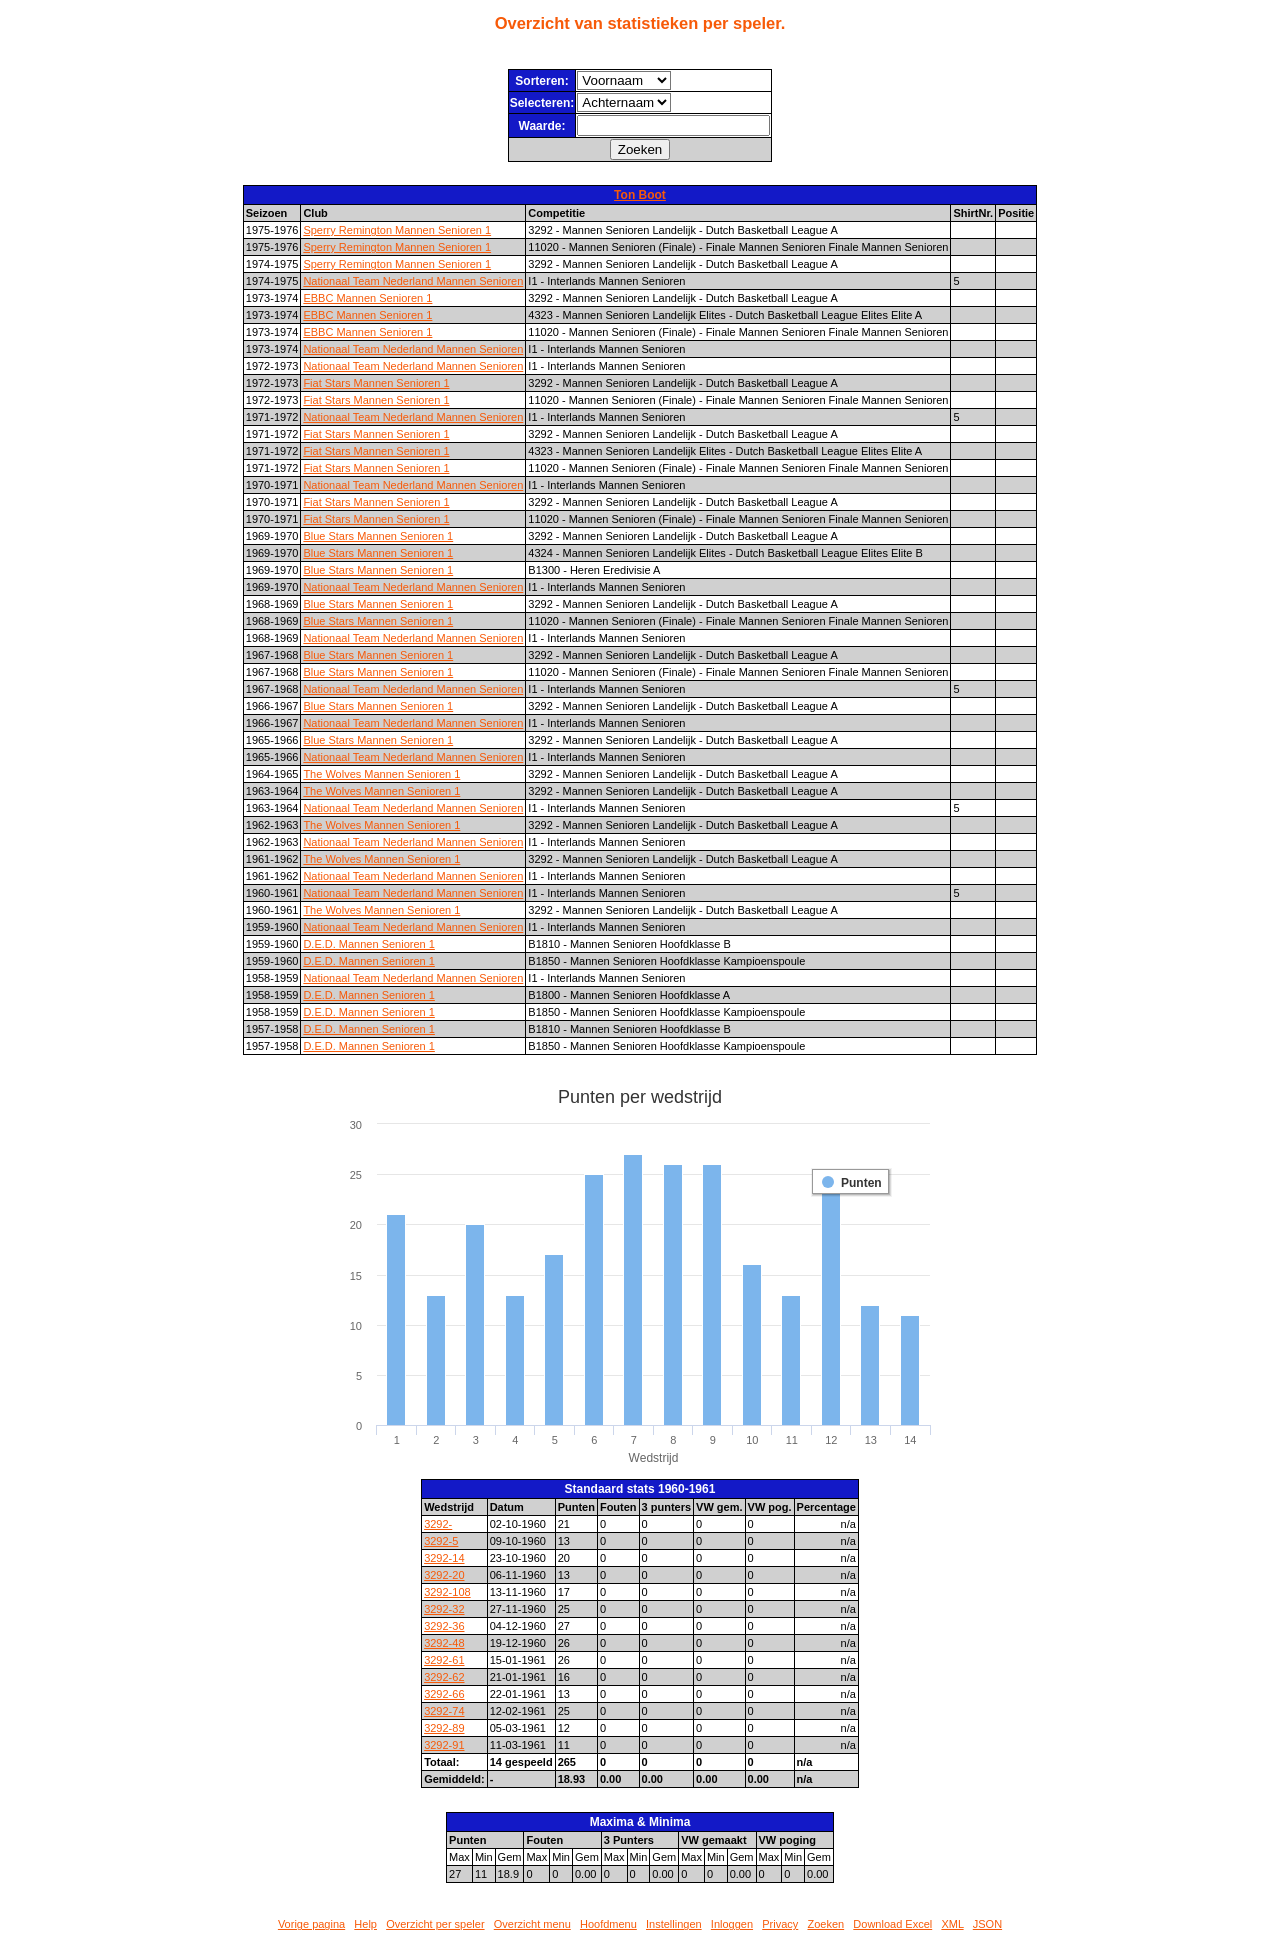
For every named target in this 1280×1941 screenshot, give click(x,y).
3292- (438, 1524)
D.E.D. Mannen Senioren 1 (368, 944)
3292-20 (444, 1575)
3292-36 (444, 1626)
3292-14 (444, 1558)
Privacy (780, 1924)
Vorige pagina (311, 1924)
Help (365, 1924)
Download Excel (892, 1924)
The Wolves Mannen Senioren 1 (381, 774)
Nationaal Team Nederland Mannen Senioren (413, 281)
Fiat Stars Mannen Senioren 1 (376, 383)
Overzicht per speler (435, 1924)
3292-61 (444, 1660)
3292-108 (447, 1592)
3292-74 (444, 1711)
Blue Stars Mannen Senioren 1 (378, 536)
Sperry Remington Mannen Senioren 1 (397, 230)
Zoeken (825, 1924)
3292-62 (444, 1677)
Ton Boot (640, 195)
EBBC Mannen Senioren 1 (367, 298)
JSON (987, 1924)
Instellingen (674, 1924)
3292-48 (444, 1643)
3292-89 (444, 1728)
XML (952, 1924)
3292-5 (441, 1541)
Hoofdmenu (608, 1924)
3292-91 (444, 1745)
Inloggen (732, 1924)
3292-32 (444, 1609)
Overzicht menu (532, 1924)
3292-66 (444, 1694)
